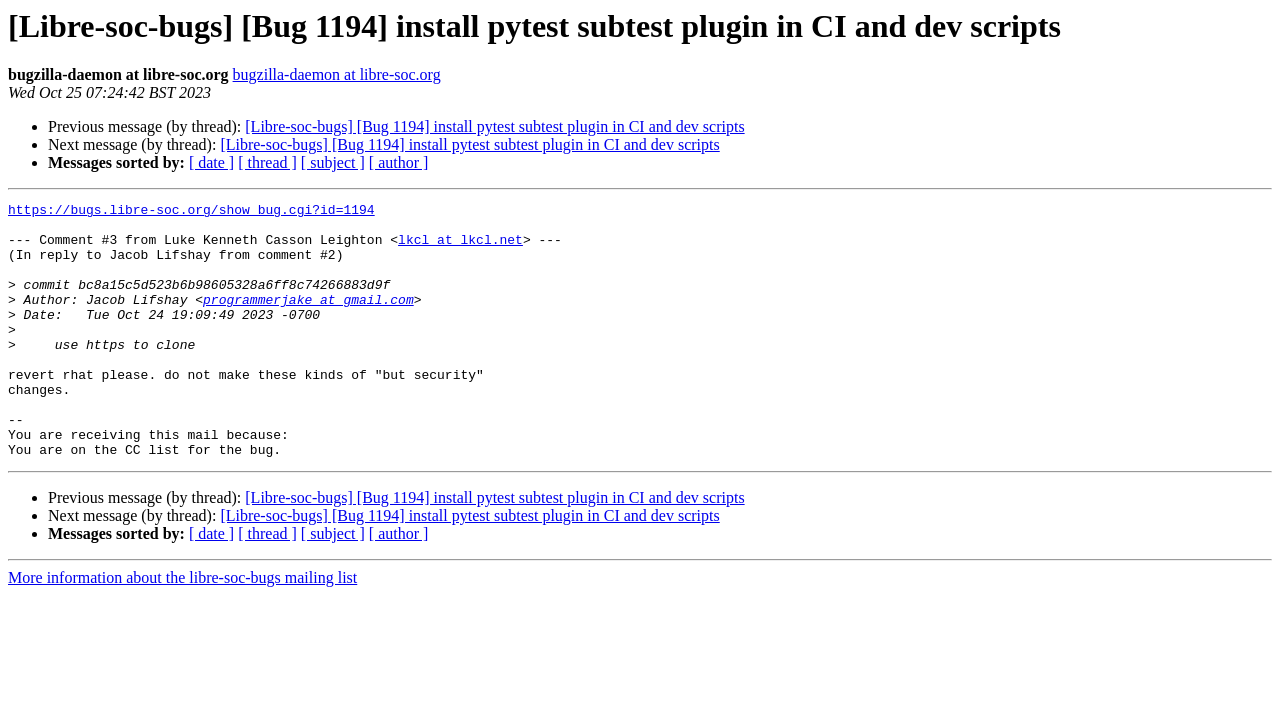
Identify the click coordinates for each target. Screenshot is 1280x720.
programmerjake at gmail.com (308, 320)
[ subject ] (333, 162)
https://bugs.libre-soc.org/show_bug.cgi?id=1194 (191, 212)
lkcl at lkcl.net (460, 248)
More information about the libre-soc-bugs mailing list (182, 628)
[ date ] (211, 162)
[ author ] (399, 162)
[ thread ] (267, 162)
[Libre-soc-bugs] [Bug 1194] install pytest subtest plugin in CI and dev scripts (494, 126)
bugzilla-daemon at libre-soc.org (337, 74)
